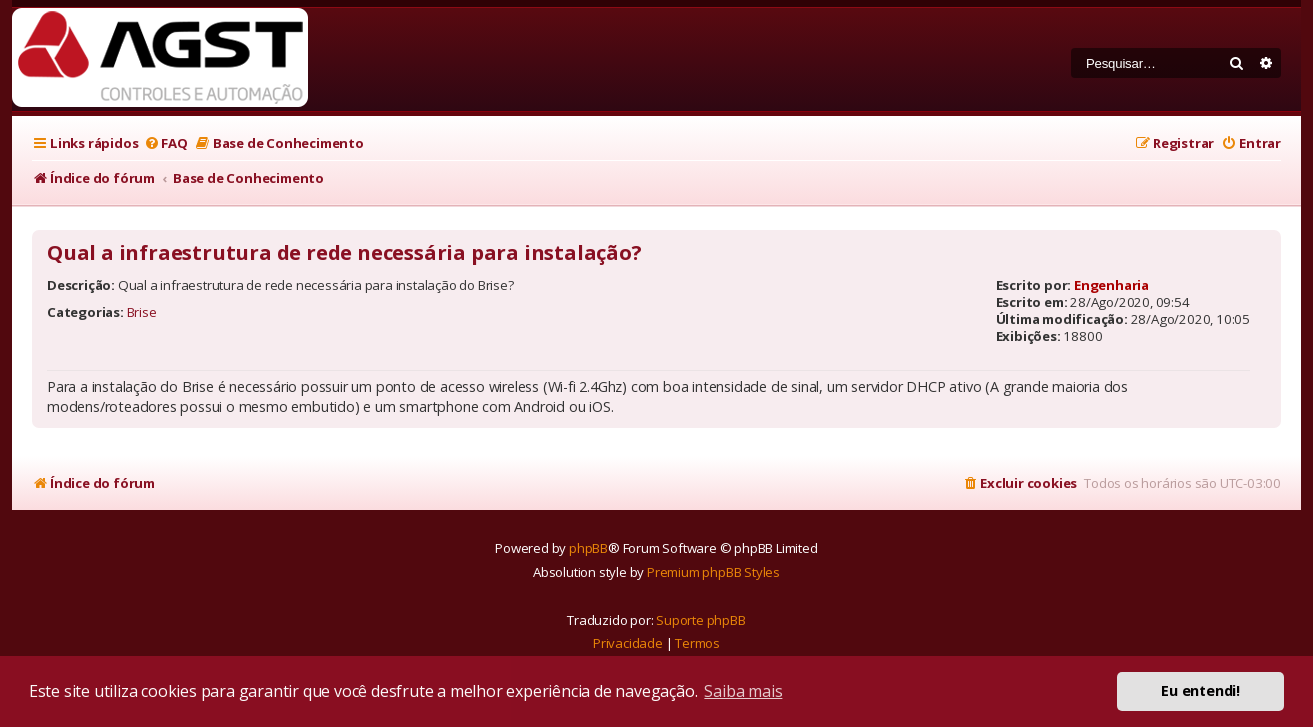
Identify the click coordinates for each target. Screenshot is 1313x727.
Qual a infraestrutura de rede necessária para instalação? (344, 253)
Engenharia (1111, 285)
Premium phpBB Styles (713, 572)
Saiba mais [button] (743, 691)
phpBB (588, 548)
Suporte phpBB (700, 620)
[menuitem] (165, 143)
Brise (142, 312)
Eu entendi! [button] (1200, 690)
